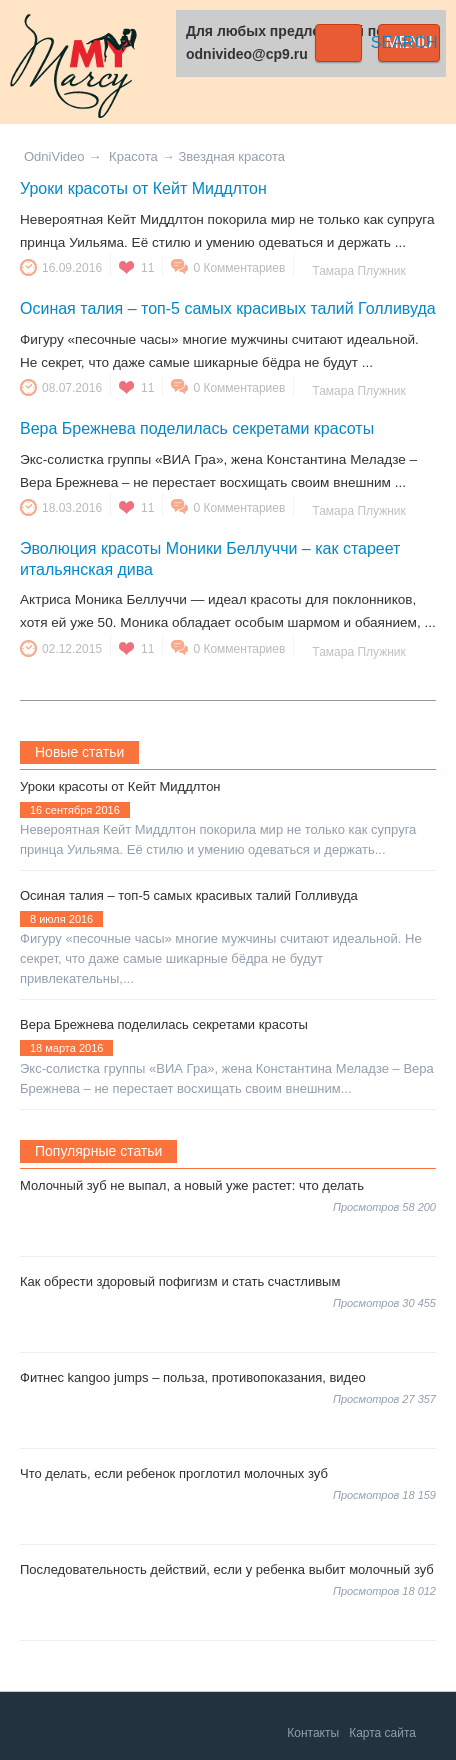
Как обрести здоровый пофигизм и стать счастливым (180, 1281)
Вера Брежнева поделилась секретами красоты (197, 428)
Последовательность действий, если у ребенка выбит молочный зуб (227, 1569)
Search (338, 43)
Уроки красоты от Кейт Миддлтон (143, 188)
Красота (133, 156)
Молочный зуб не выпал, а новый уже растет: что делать (192, 1185)
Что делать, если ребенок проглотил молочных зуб (174, 1473)
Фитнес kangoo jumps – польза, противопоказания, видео (193, 1377)
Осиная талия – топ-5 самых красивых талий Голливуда (228, 308)
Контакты (313, 1733)
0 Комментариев (239, 268)
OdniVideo (54, 156)
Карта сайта (382, 1733)
